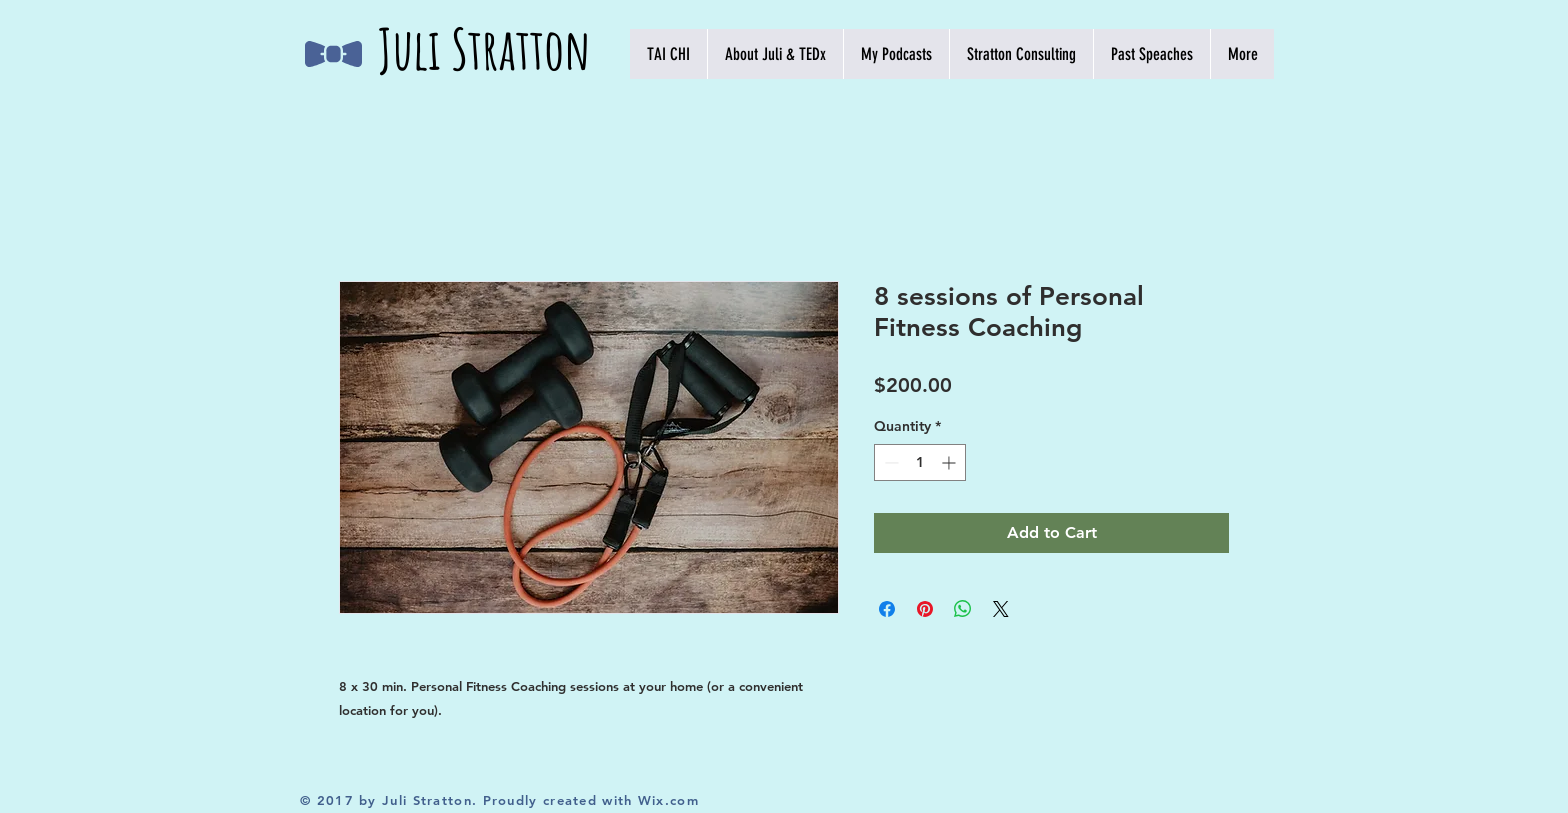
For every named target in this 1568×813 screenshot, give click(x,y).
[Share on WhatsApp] (963, 609)
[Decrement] (889, 462)
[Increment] (950, 462)
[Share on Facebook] (887, 609)
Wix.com (668, 800)
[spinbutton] (920, 462)
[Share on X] (1001, 609)
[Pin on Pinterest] (925, 609)
